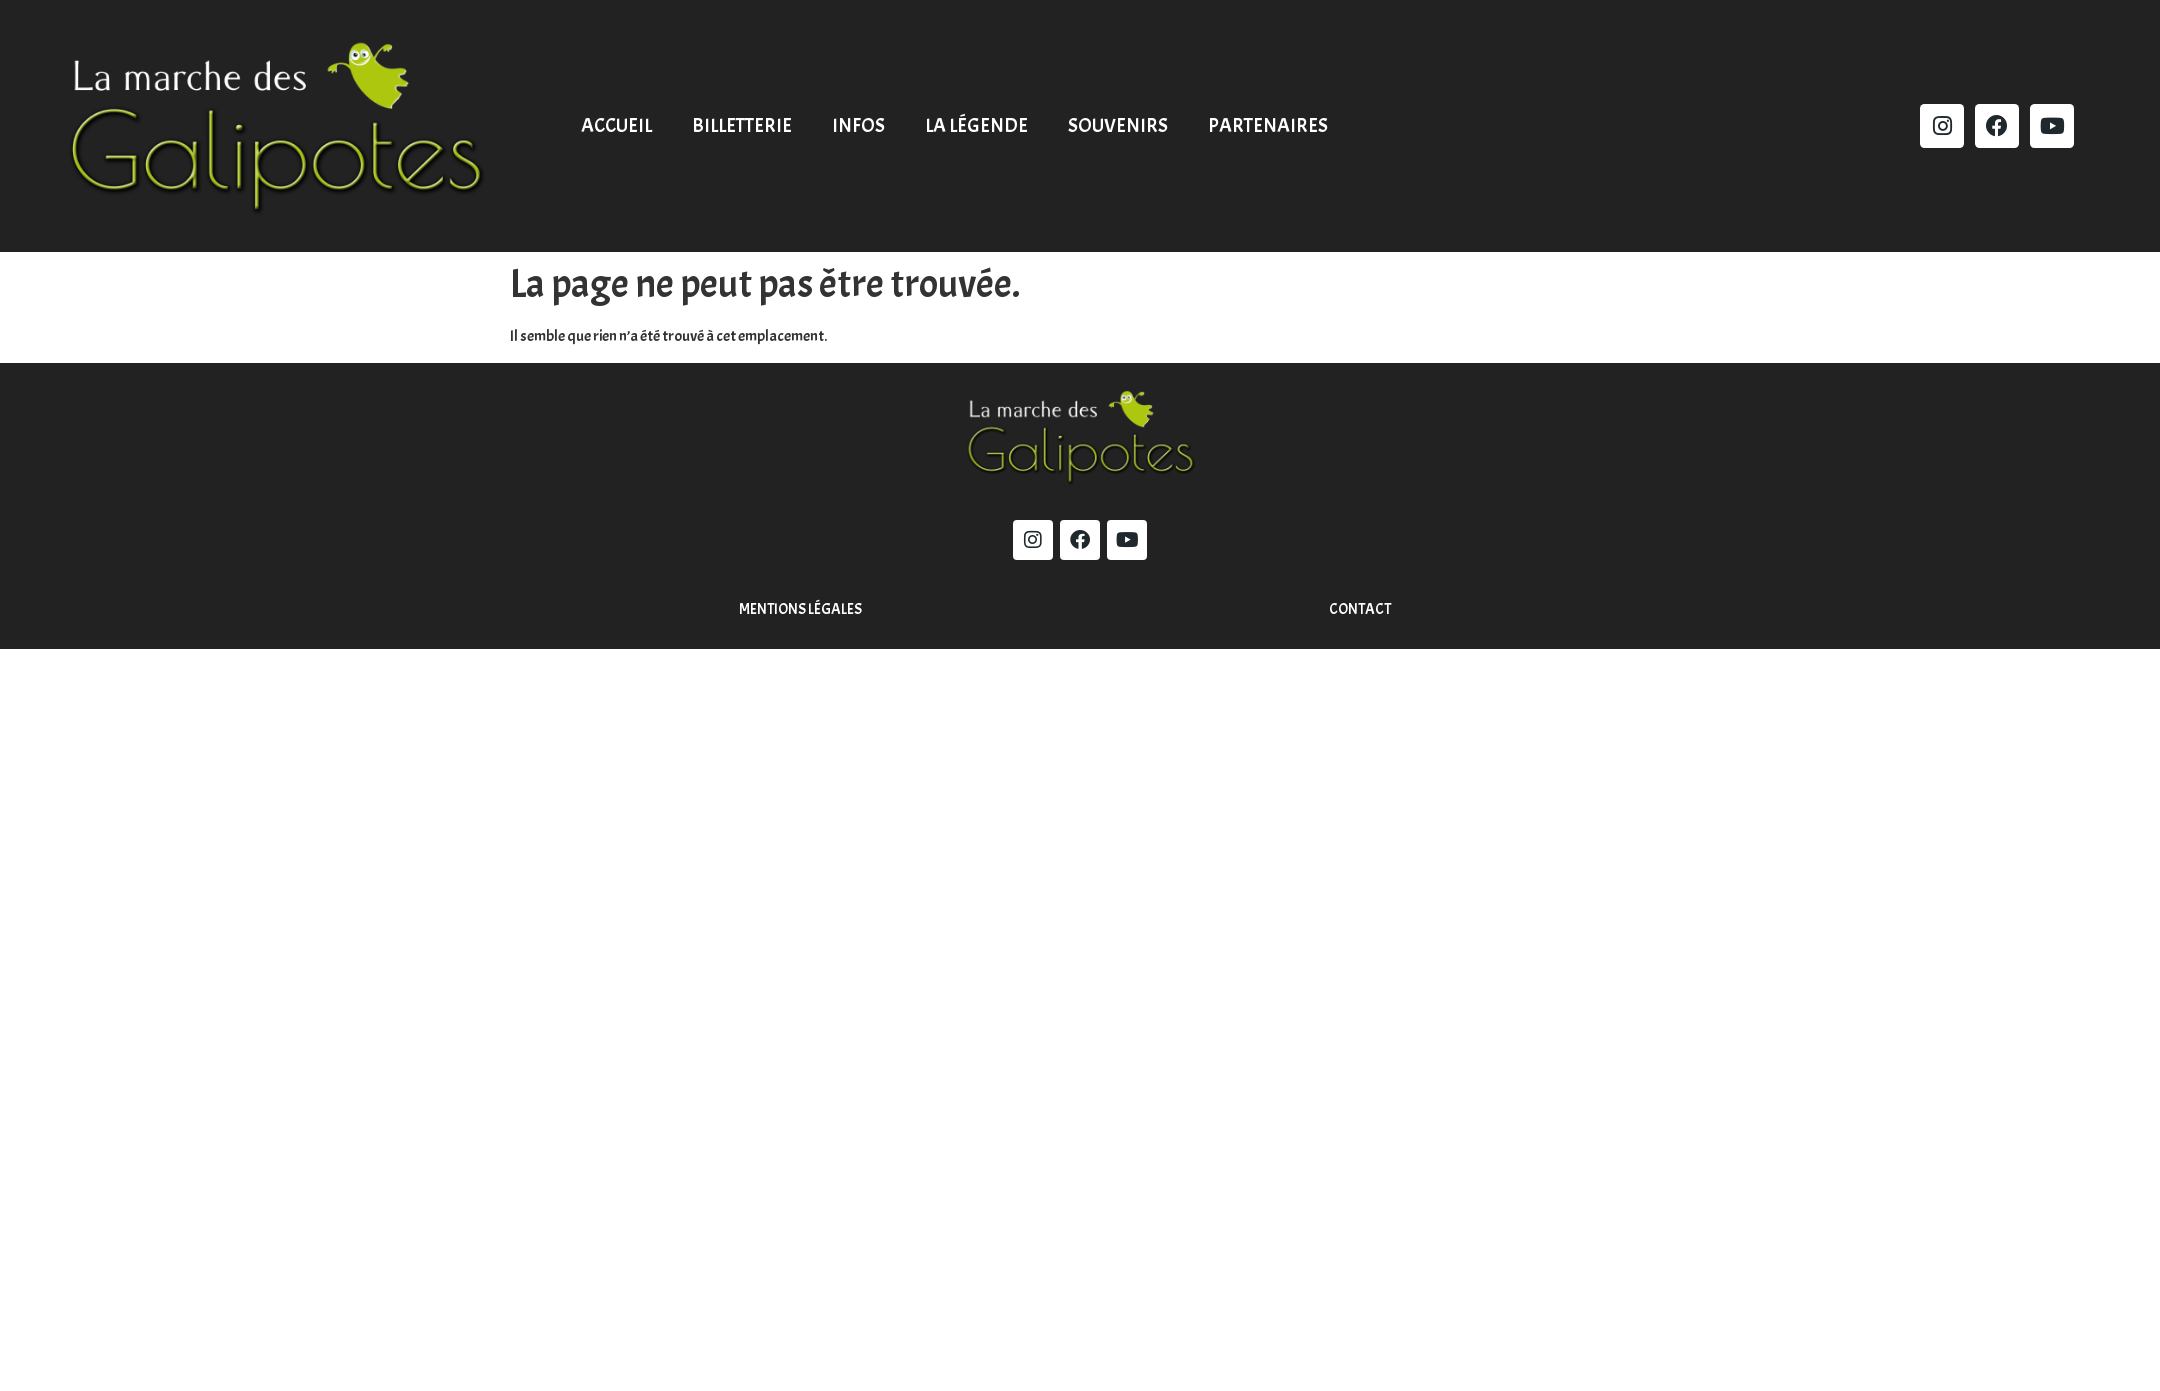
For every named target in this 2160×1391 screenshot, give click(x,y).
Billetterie (742, 125)
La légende (976, 125)
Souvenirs (1118, 125)
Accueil (616, 125)
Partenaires (1268, 125)
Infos (858, 125)
